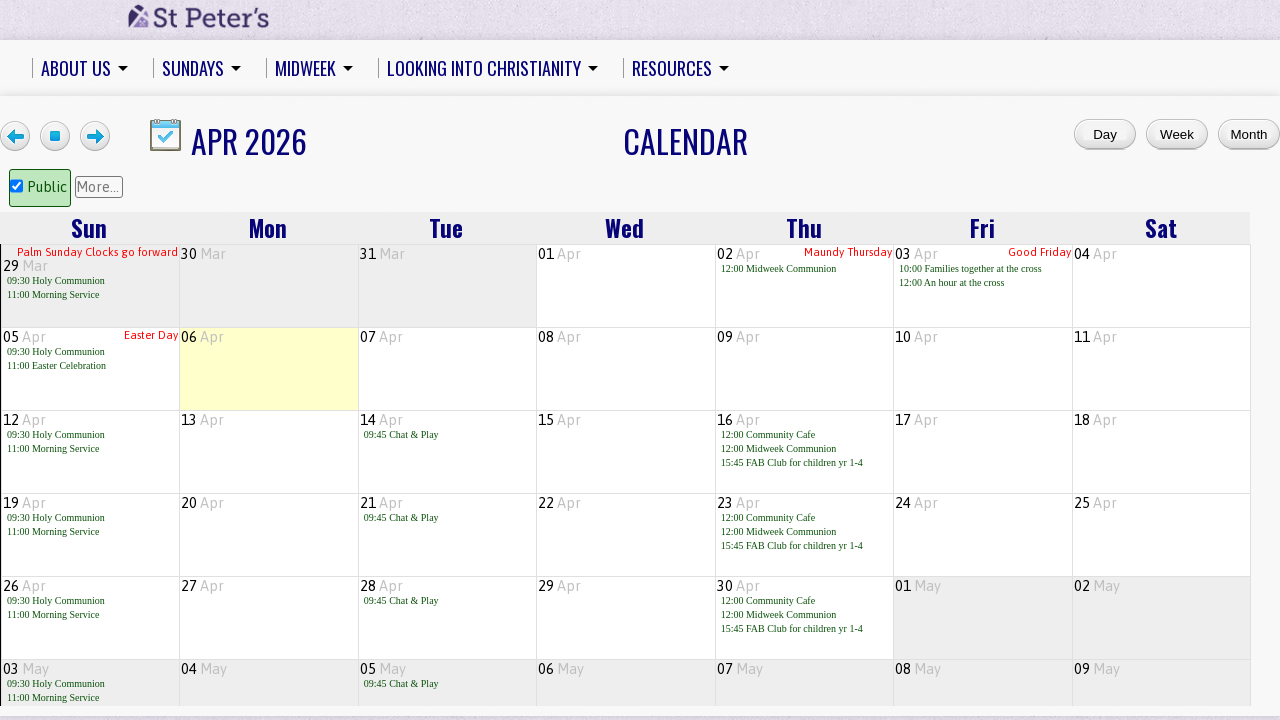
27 (202, 586)
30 (203, 254)
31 (382, 254)
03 (916, 254)
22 (559, 503)
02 (738, 254)
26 (24, 586)
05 (24, 337)
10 (916, 337)
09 (738, 337)
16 (738, 420)
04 (1095, 254)
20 (202, 503)
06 (202, 337)
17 (916, 420)
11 (1095, 337)
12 (24, 420)
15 (559, 420)
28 (381, 586)
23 (738, 503)
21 (381, 503)
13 (202, 420)
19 (24, 503)
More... (97, 187)
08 (559, 337)
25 (1095, 503)
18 (1095, 420)
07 (381, 337)
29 (25, 266)
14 (381, 420)
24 (916, 503)
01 (559, 254)
